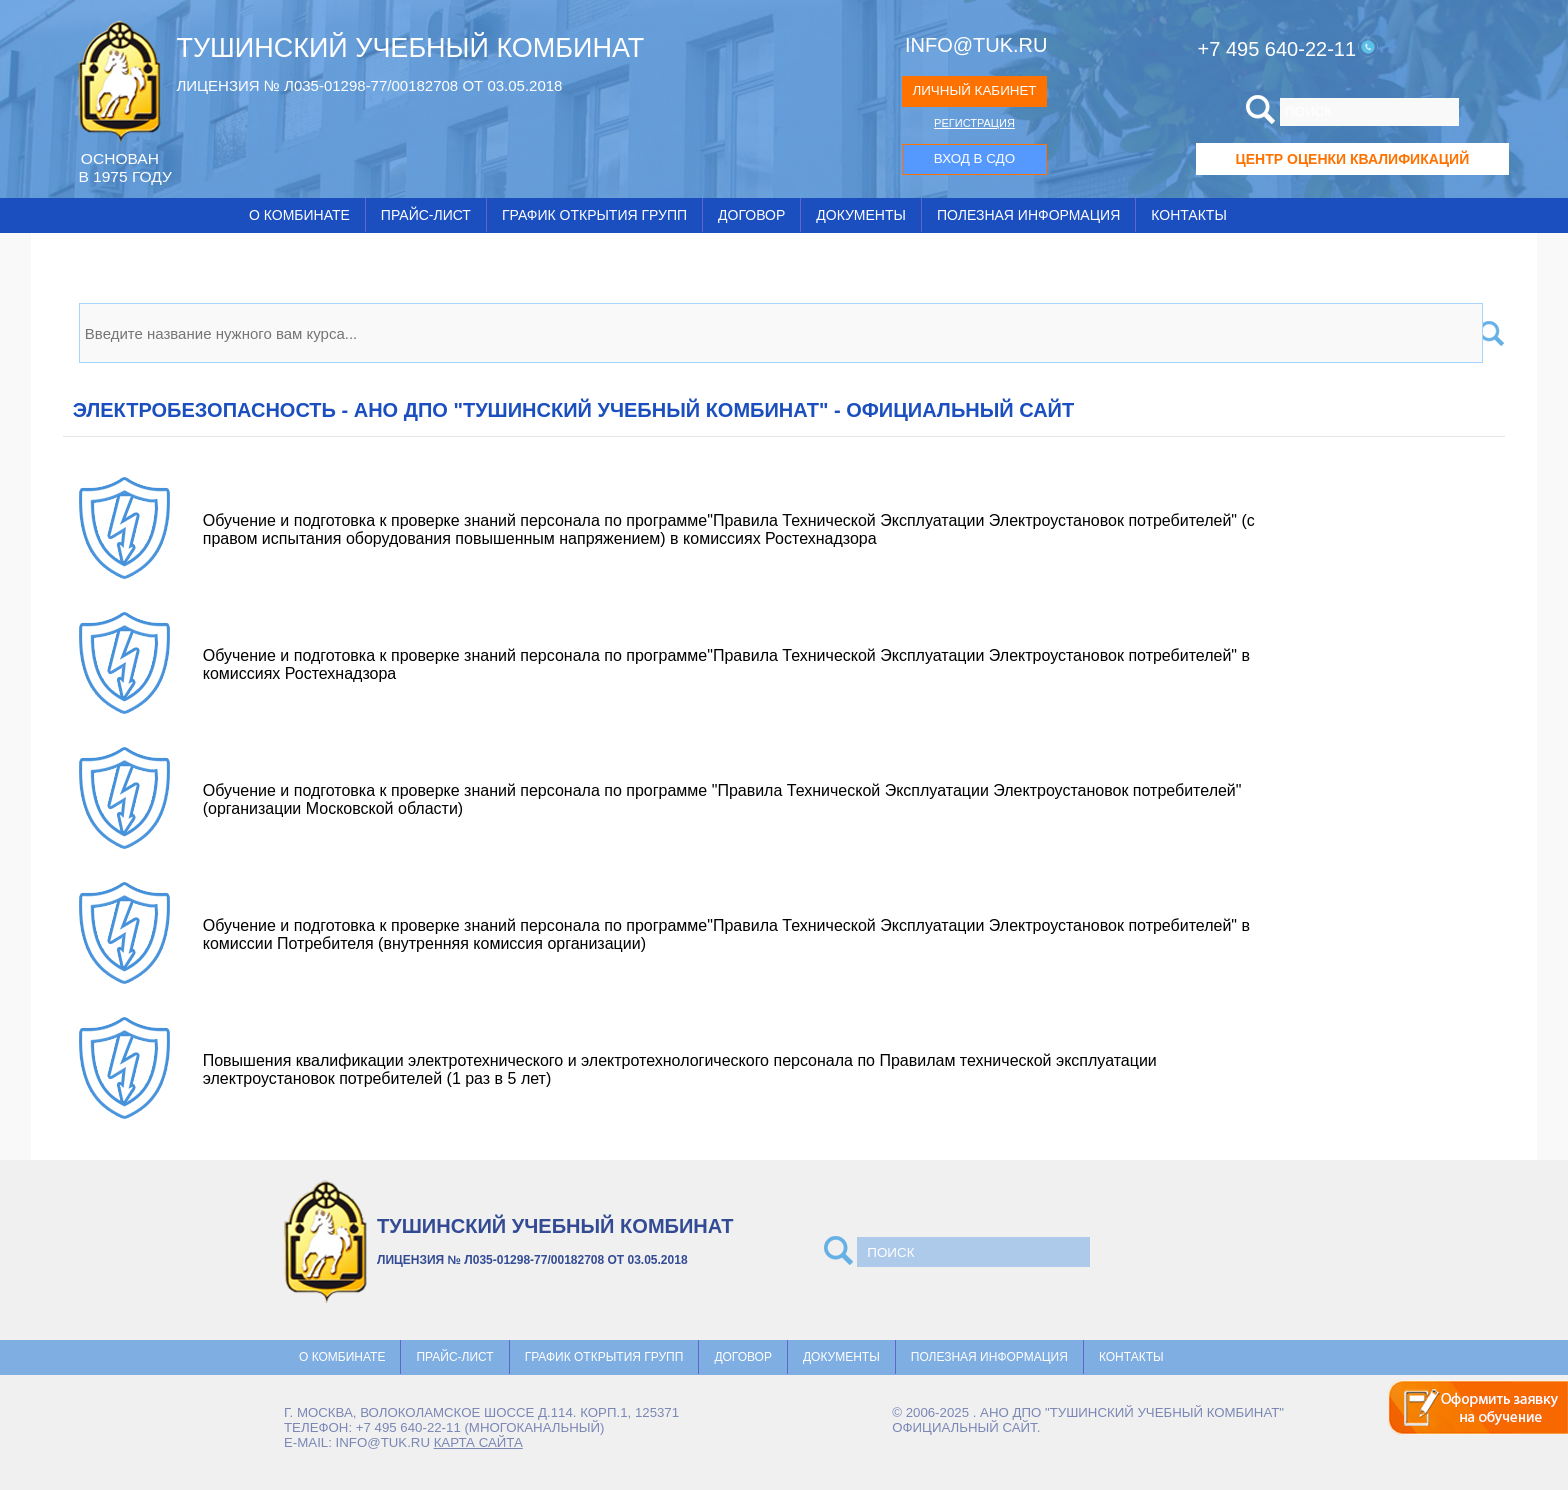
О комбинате (299, 215)
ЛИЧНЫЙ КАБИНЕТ (974, 90)
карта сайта (478, 1442)
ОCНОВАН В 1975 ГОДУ (124, 167)
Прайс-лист (426, 215)
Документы (861, 215)
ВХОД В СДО (974, 158)
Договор (751, 215)
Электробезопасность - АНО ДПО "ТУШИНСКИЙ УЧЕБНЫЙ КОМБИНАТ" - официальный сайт (573, 410)
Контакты (1189, 215)
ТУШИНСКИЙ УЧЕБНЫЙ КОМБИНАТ (410, 48)
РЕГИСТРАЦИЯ (974, 123)
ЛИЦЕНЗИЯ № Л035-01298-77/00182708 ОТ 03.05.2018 (369, 85)
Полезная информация (1028, 215)
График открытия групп (594, 215)
